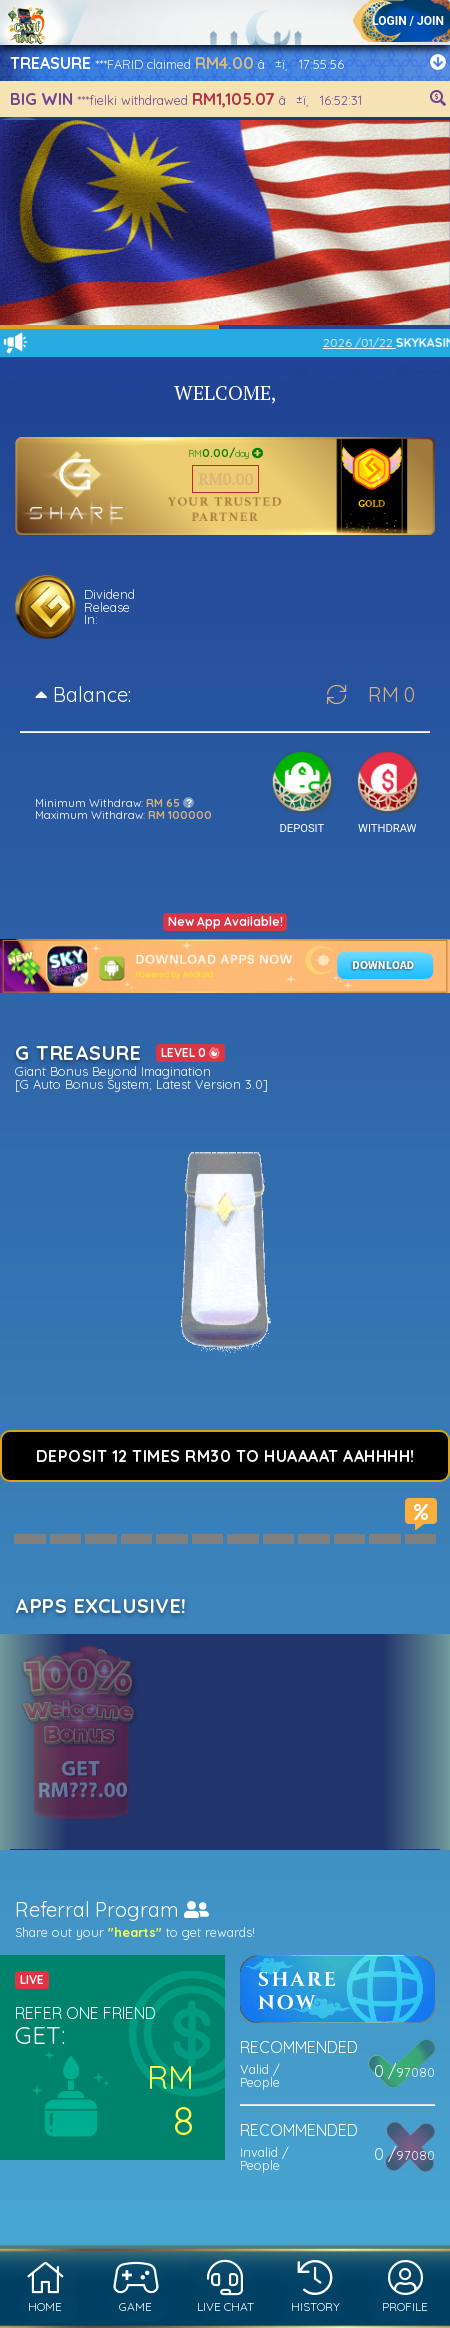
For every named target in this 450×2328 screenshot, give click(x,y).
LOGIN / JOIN (408, 21)
